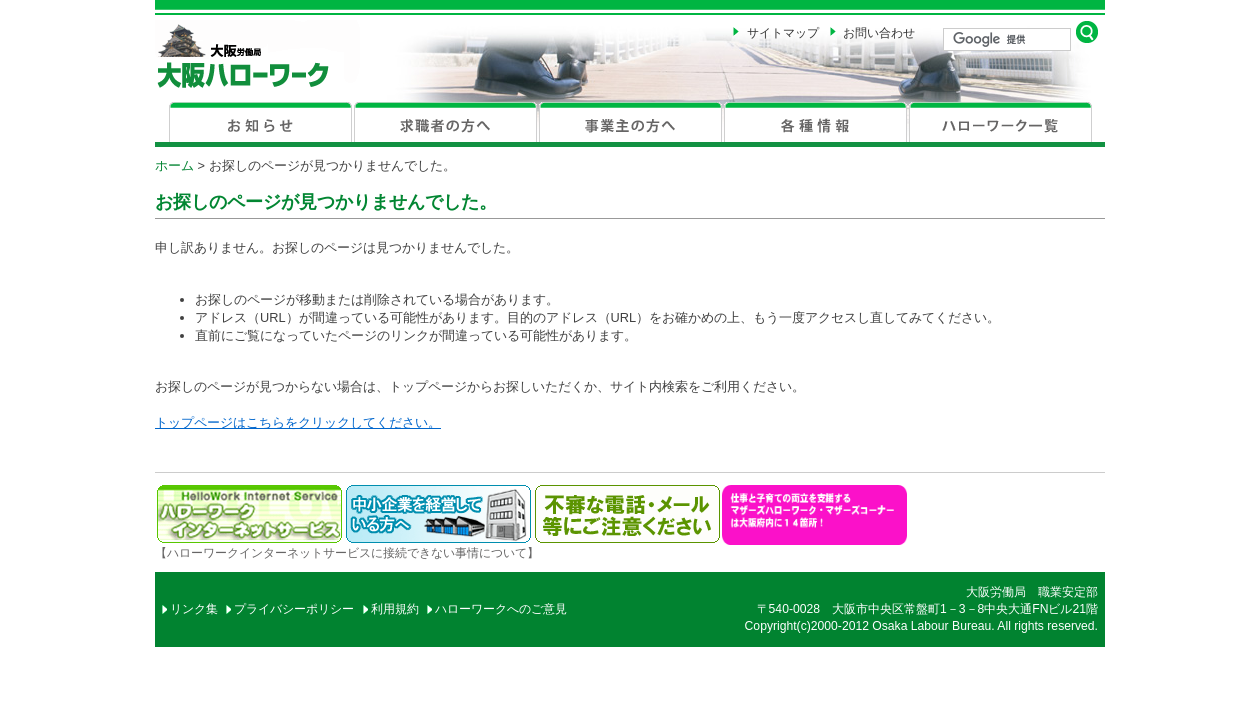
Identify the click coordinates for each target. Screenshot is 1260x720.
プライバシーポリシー (294, 609)
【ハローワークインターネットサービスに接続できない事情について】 (347, 553)
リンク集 (194, 609)
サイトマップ (783, 33)
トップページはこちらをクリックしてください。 (298, 422)
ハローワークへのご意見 (501, 609)
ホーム (174, 165)
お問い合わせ (879, 33)
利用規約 (395, 609)
